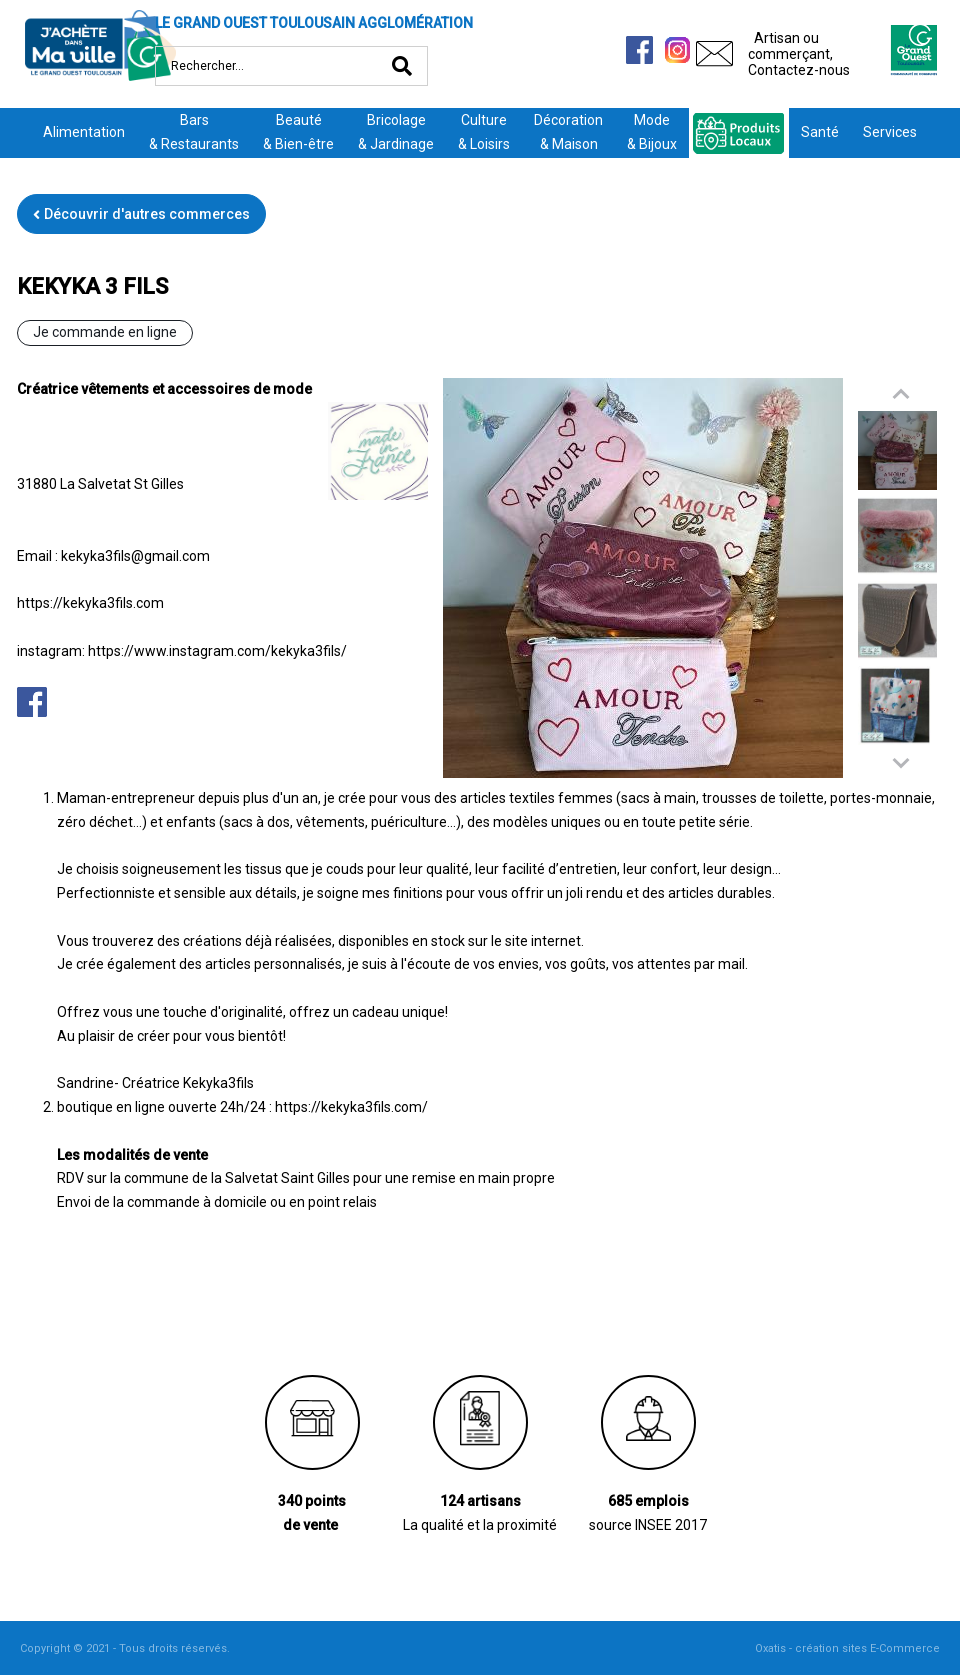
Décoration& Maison (568, 132)
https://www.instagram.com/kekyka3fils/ (217, 651)
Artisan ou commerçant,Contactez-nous (799, 54)
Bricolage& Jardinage (396, 132)
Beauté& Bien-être (298, 132)
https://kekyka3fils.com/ (351, 1107)
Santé (820, 132)
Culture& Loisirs (484, 132)
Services (890, 132)
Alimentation (84, 132)
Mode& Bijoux (652, 132)
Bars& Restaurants (194, 132)
